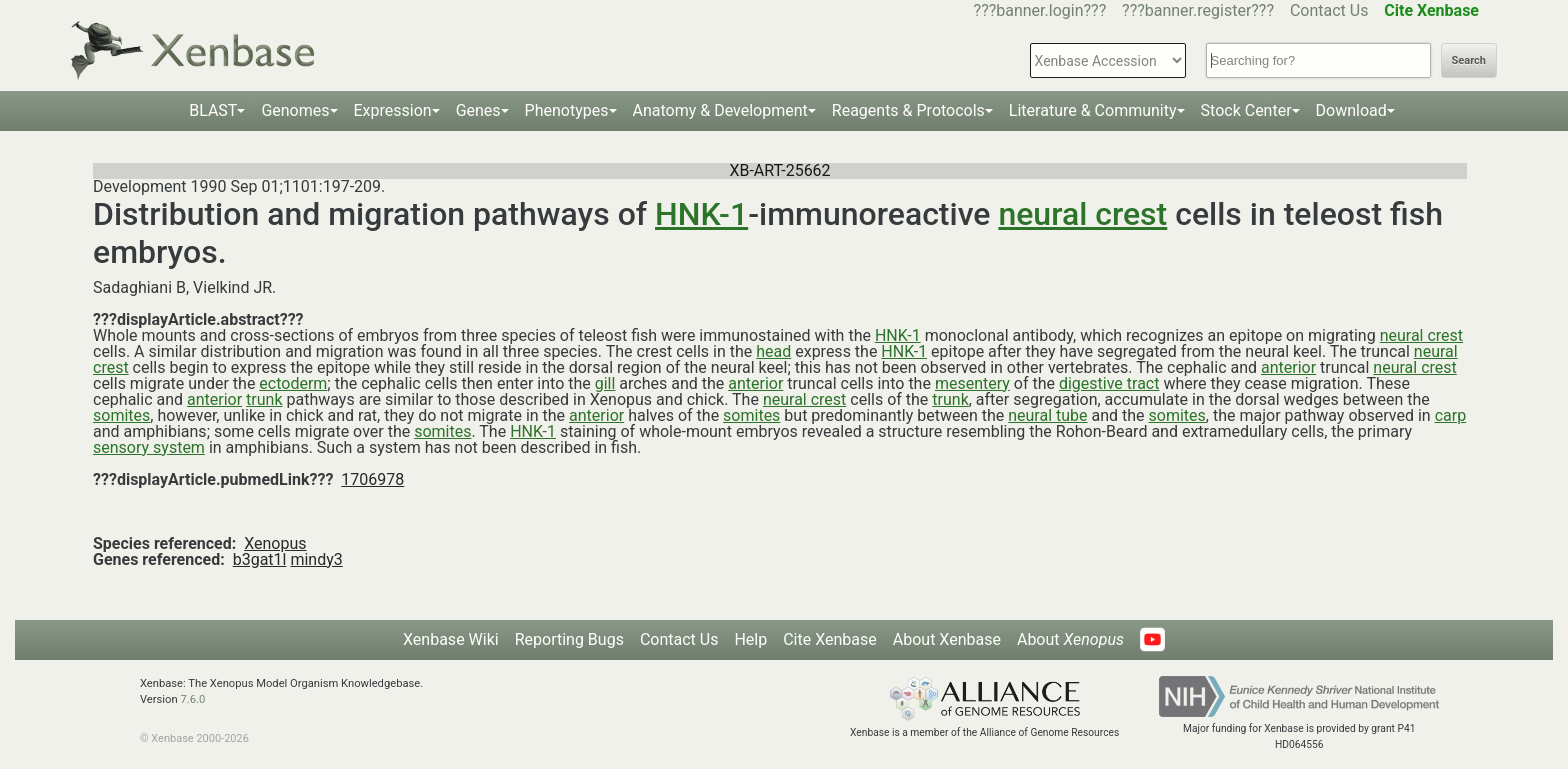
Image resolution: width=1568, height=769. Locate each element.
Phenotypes (567, 110)
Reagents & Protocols (908, 110)
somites (121, 415)
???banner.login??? (1040, 10)
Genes (478, 110)
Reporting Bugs (569, 639)
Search (1469, 60)
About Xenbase (947, 639)
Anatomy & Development (720, 110)
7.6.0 (192, 699)
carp (1450, 415)
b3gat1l (260, 559)
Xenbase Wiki (451, 639)
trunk (264, 399)
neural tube (1047, 415)
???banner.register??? (1198, 10)
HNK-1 (701, 214)
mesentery (972, 383)
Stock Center (1246, 110)
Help (750, 639)
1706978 (372, 479)
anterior (1288, 367)
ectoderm (293, 383)
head (773, 351)
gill (605, 383)
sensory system (149, 447)
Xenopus (275, 543)
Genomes (295, 110)
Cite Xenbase (830, 639)
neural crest (1082, 214)
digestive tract (1109, 383)
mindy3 (316, 559)
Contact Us (1329, 10)
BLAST (213, 110)
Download (1351, 110)
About (1070, 639)
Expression (393, 110)
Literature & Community (1093, 110)
